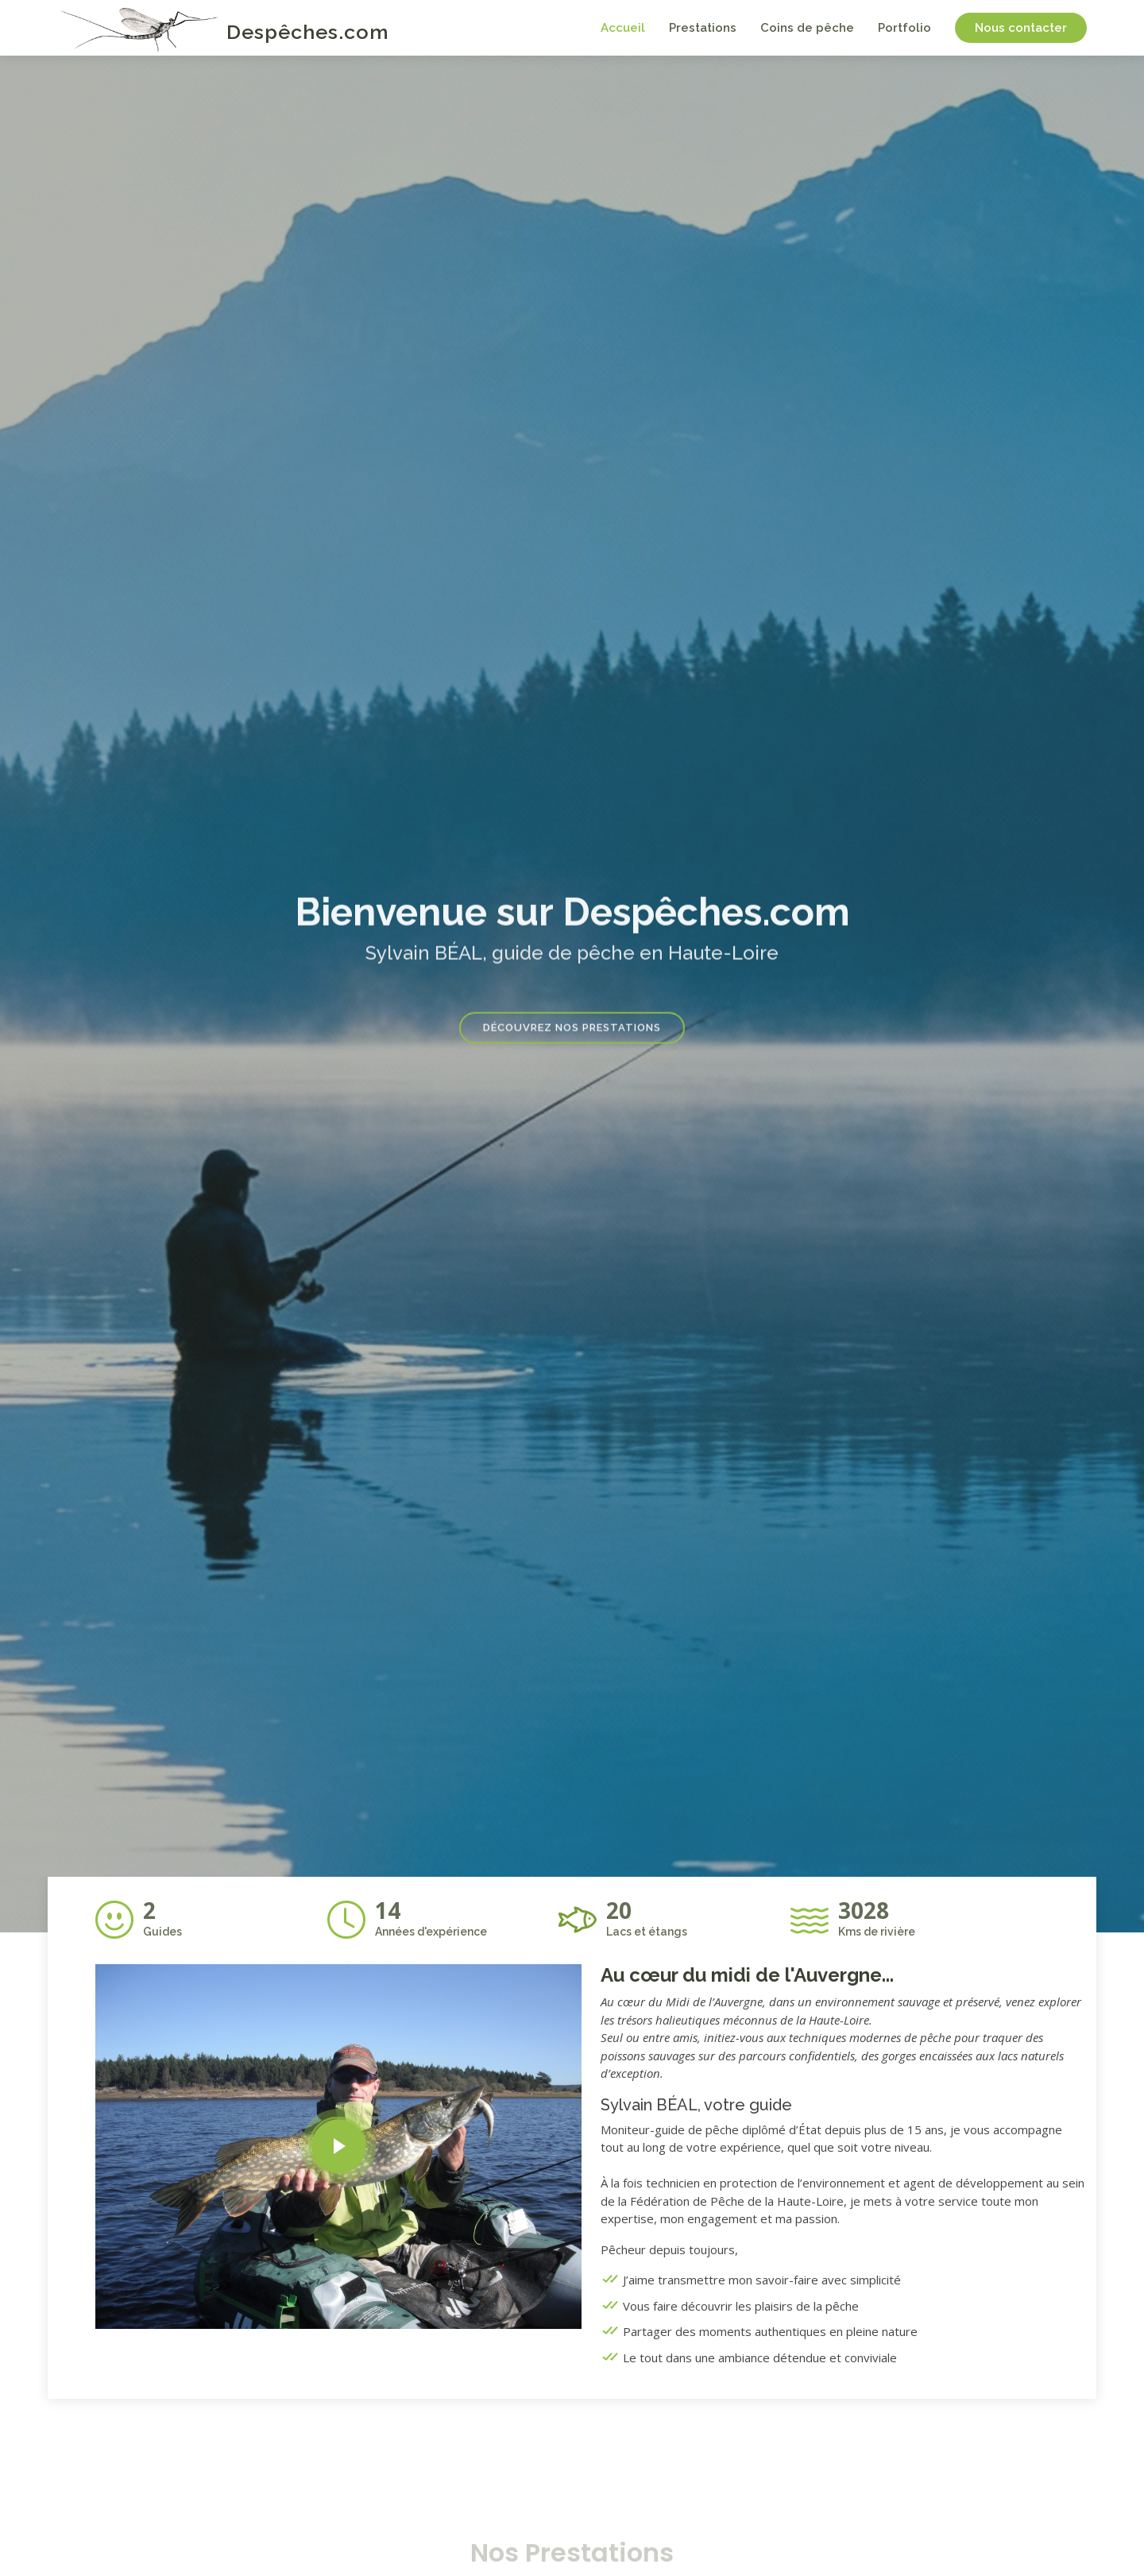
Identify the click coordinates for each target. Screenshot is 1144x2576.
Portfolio (904, 28)
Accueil (623, 28)
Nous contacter (1021, 28)
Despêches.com (307, 32)
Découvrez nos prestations (572, 1040)
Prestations (702, 28)
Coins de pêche (807, 28)
